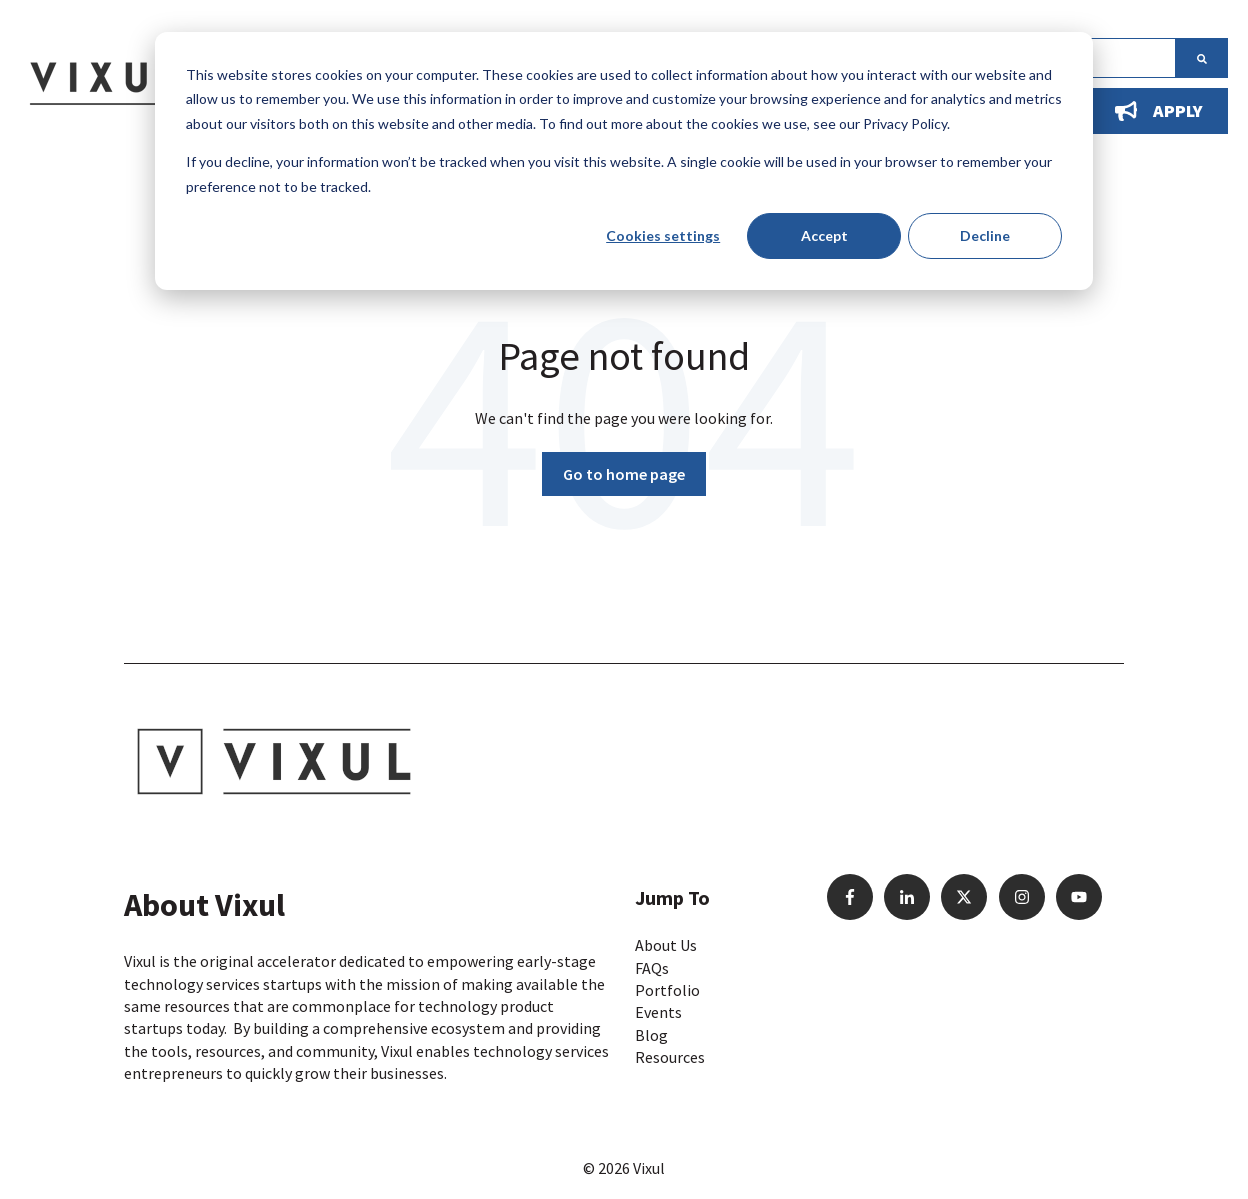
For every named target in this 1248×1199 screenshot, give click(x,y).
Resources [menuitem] (670, 1057)
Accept (824, 235)
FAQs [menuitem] (652, 968)
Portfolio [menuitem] (667, 990)
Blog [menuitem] (651, 1035)
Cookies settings (663, 235)
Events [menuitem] (658, 1012)
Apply (1159, 110)
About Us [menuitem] (666, 945)
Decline (985, 235)
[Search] (1202, 58)
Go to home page (624, 474)
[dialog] (624, 161)
